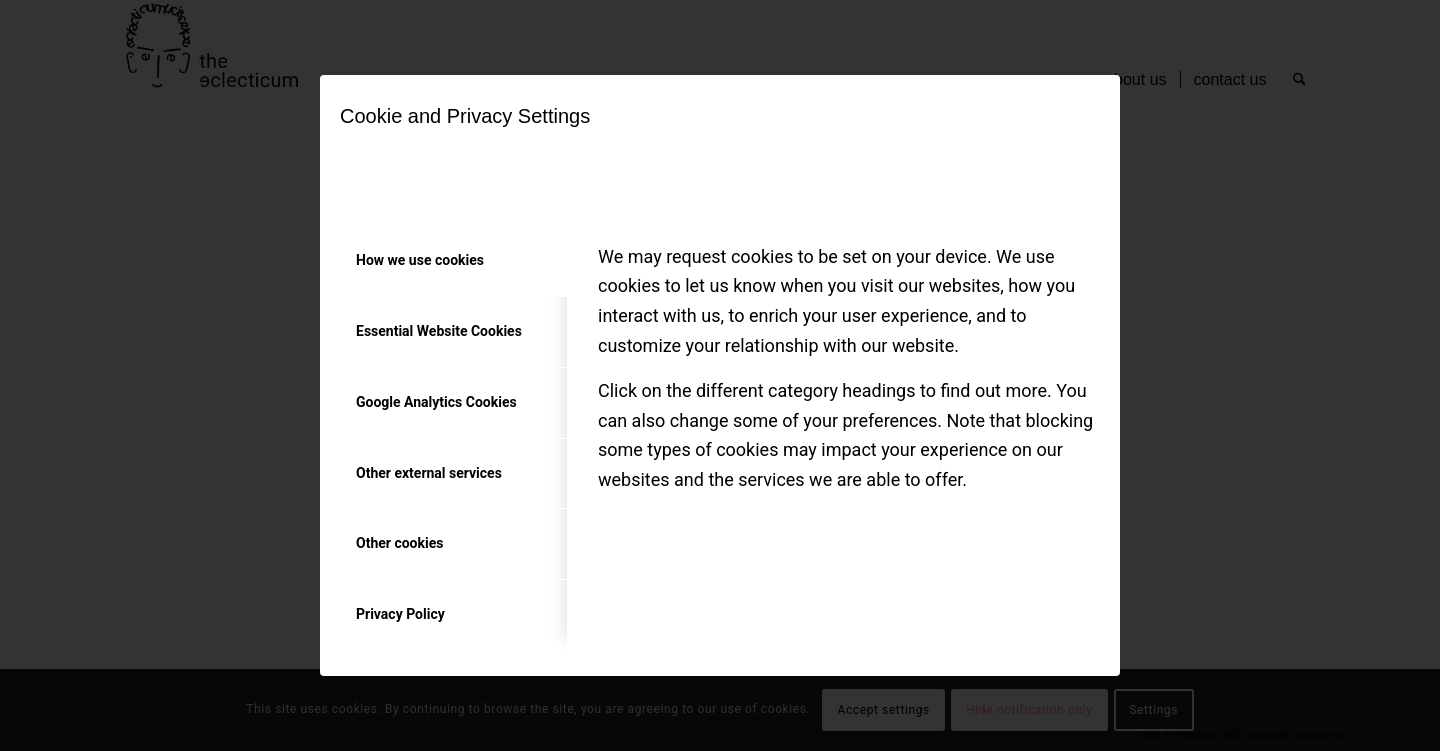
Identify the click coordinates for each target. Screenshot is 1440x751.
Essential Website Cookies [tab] (439, 331)
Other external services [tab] (429, 473)
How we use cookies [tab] (420, 260)
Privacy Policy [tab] (400, 614)
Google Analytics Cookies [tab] (436, 402)
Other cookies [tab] (399, 543)
